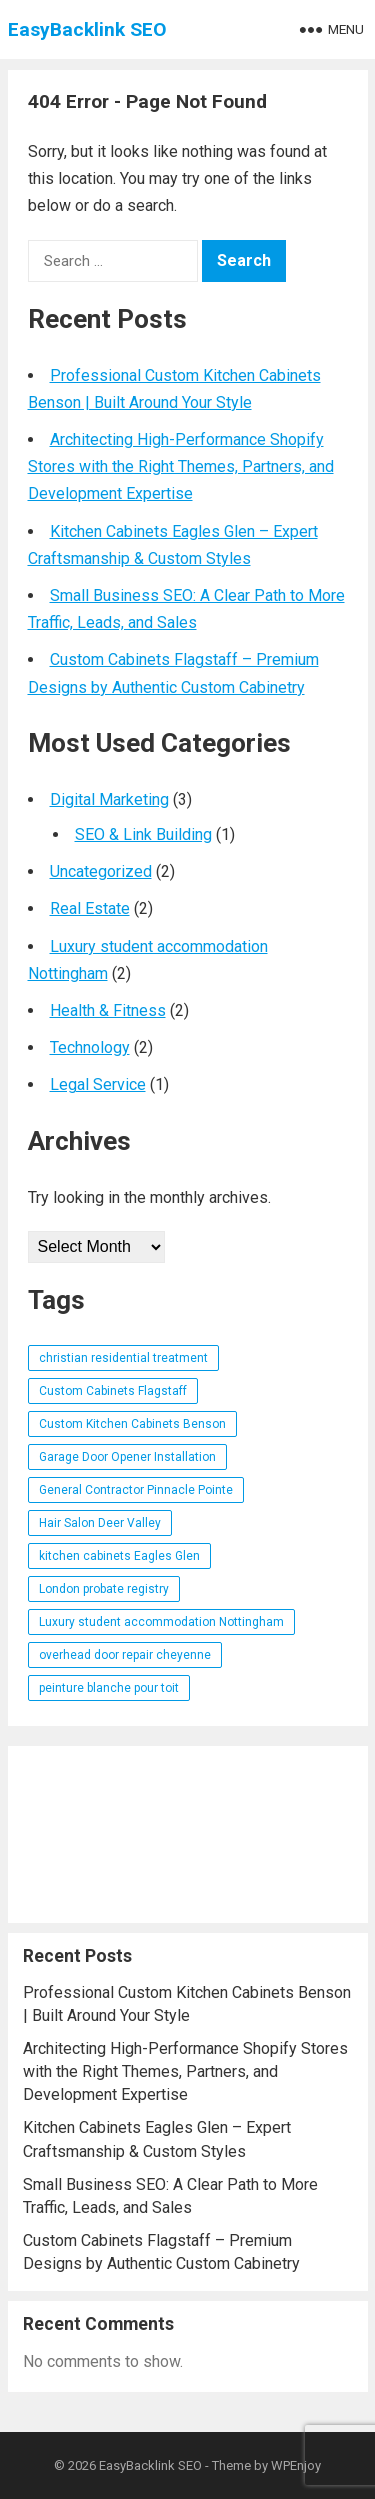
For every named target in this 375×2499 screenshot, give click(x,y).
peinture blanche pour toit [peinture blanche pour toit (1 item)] (109, 1688)
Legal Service (98, 1084)
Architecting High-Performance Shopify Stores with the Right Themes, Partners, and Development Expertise (181, 466)
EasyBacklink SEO (87, 29)
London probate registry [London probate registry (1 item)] (104, 1589)
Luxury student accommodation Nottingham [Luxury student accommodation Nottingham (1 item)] (161, 1622)
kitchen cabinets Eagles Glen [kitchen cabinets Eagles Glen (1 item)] (119, 1556)
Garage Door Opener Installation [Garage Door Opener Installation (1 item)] (127, 1457)
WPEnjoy (296, 2465)
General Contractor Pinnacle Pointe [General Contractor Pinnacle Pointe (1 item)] (136, 1490)
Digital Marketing (109, 799)
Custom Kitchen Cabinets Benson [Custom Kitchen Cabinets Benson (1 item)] (132, 1424)
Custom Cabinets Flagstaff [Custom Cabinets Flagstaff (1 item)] (113, 1391)
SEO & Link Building (143, 834)
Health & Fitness (108, 1010)
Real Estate (90, 908)
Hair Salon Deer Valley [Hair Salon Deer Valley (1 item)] (100, 1523)
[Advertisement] (188, 1834)
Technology (90, 1047)
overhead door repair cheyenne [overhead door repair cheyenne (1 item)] (125, 1655)
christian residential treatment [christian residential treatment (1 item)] (123, 1358)
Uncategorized (101, 871)
